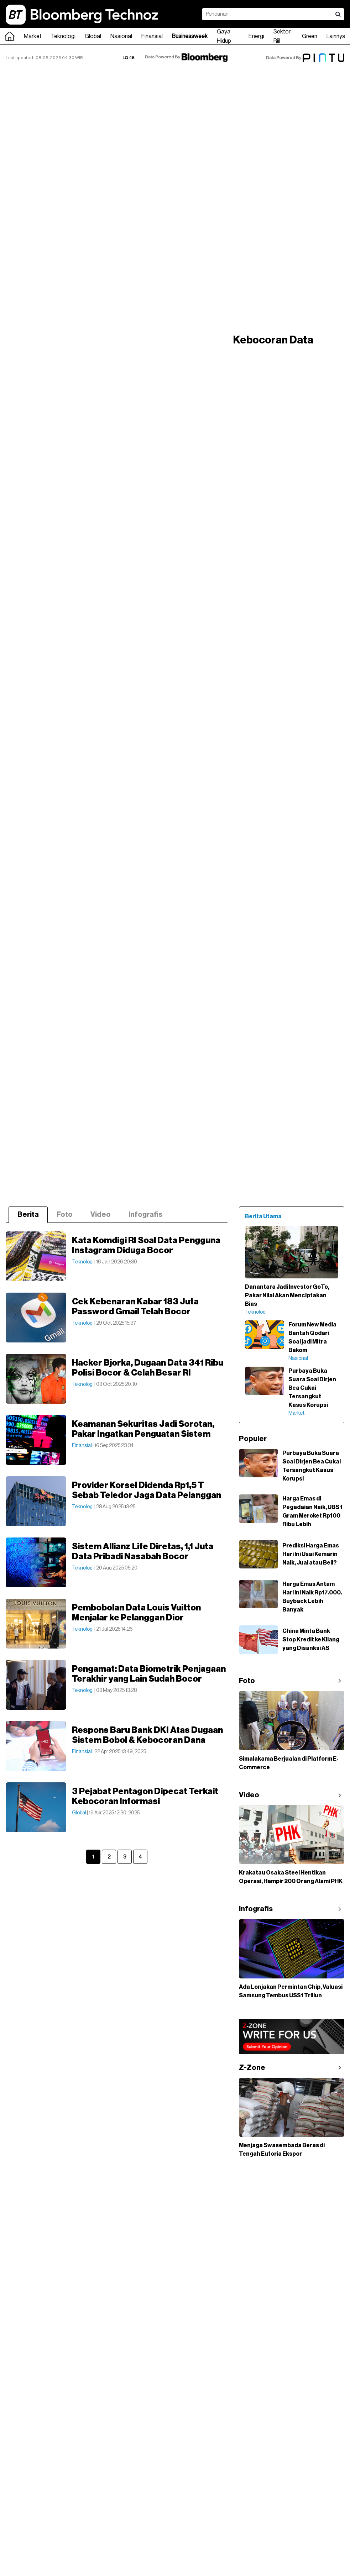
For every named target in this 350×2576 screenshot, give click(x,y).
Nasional (121, 36)
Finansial (152, 36)
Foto (65, 1214)
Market (33, 36)
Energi (256, 36)
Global (93, 36)
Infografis (145, 1214)
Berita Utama (263, 1216)
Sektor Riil (282, 36)
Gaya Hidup (224, 36)
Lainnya (336, 36)
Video (100, 1214)
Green (309, 36)
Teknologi (63, 36)
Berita (28, 1214)
